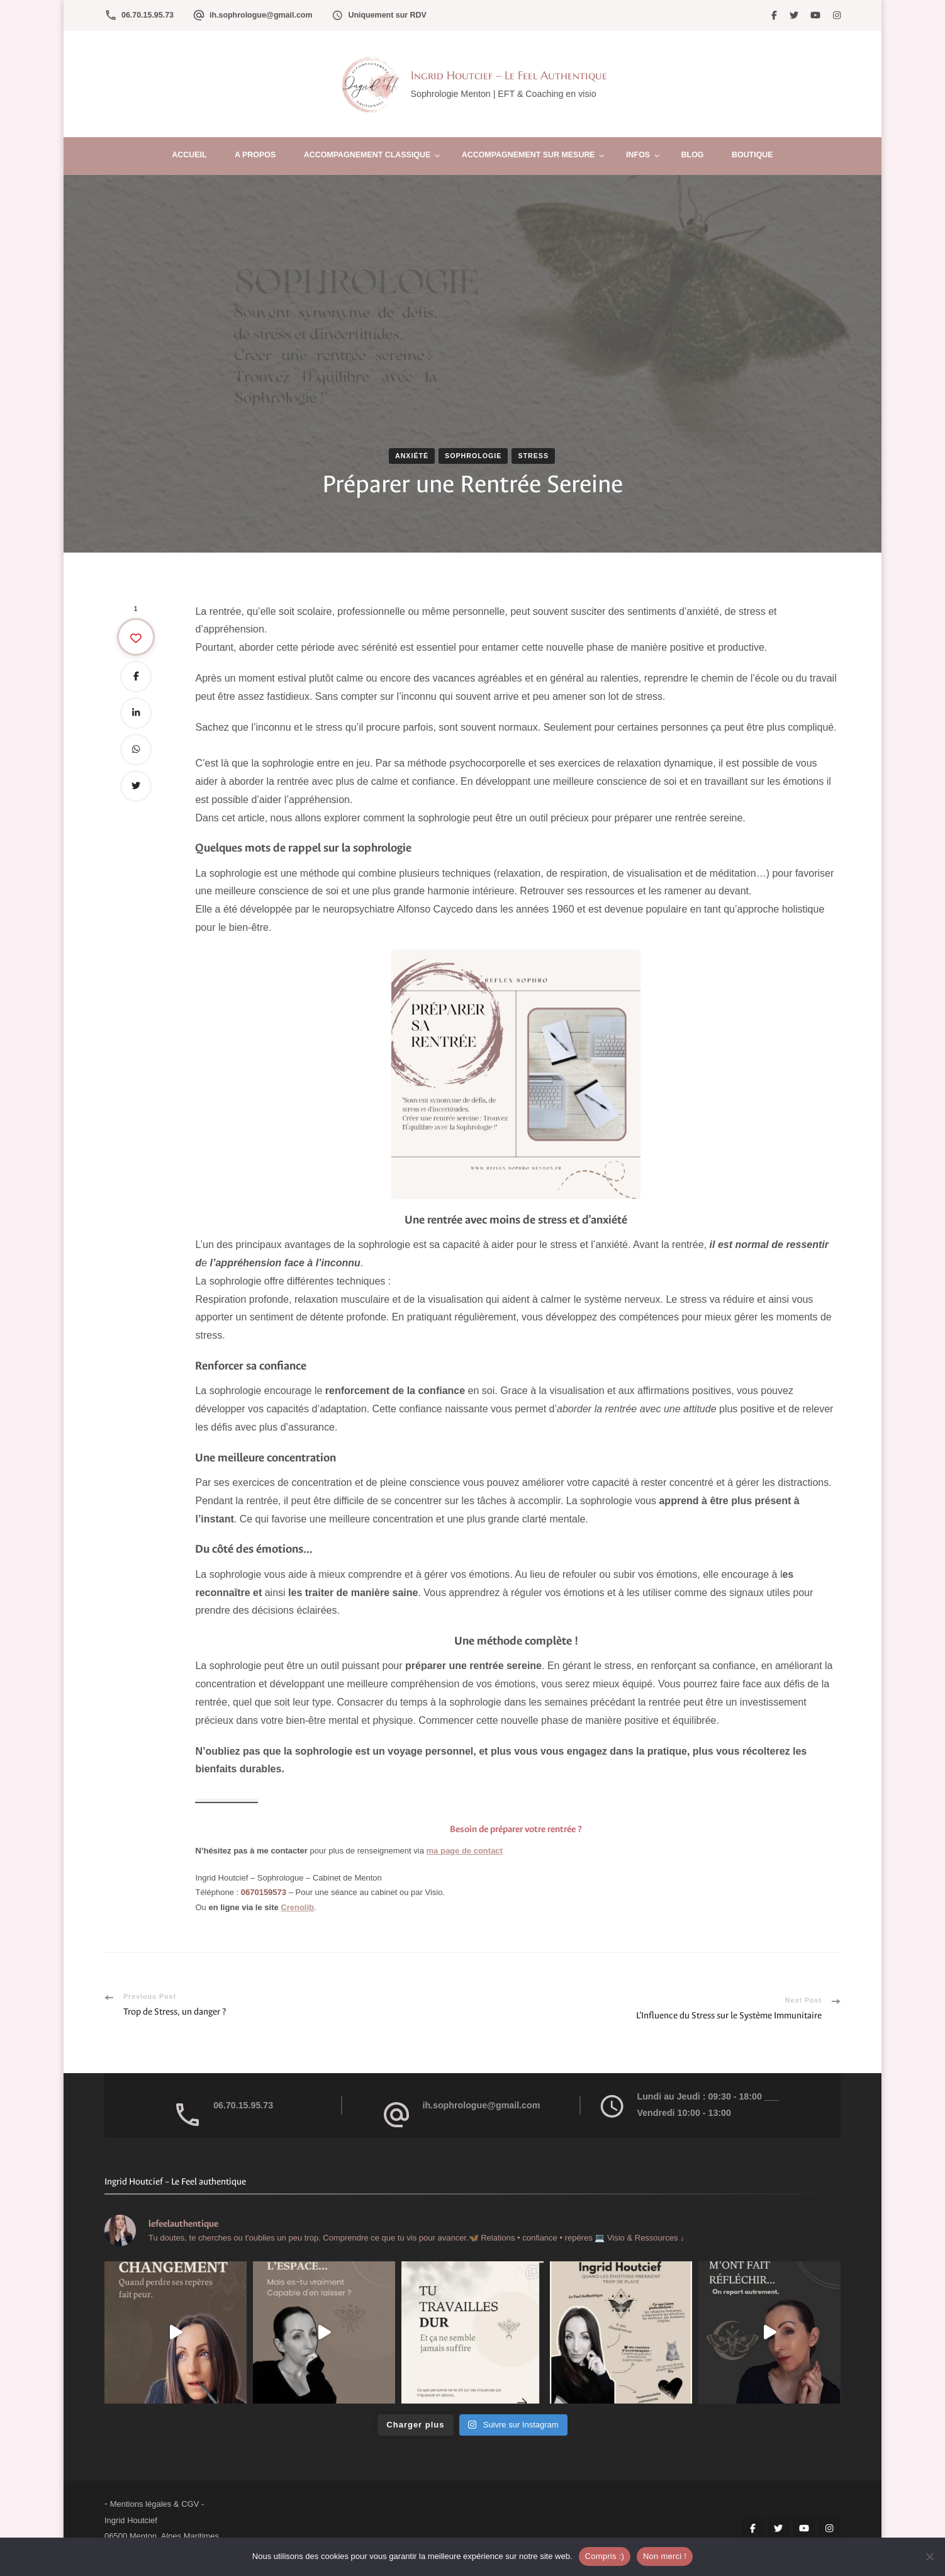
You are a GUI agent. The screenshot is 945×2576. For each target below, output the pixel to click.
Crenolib (297, 1907)
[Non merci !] (929, 2556)
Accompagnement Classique (367, 154)
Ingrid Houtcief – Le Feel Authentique (509, 75)
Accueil (189, 154)
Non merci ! (664, 2556)
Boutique (752, 154)
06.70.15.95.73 (147, 15)
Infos (638, 154)
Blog (692, 154)
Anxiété (411, 455)
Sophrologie (473, 455)
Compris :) (604, 2556)
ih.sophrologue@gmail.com (261, 15)
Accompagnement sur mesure (528, 154)
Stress (533, 455)
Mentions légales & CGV (154, 2504)
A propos (255, 154)
